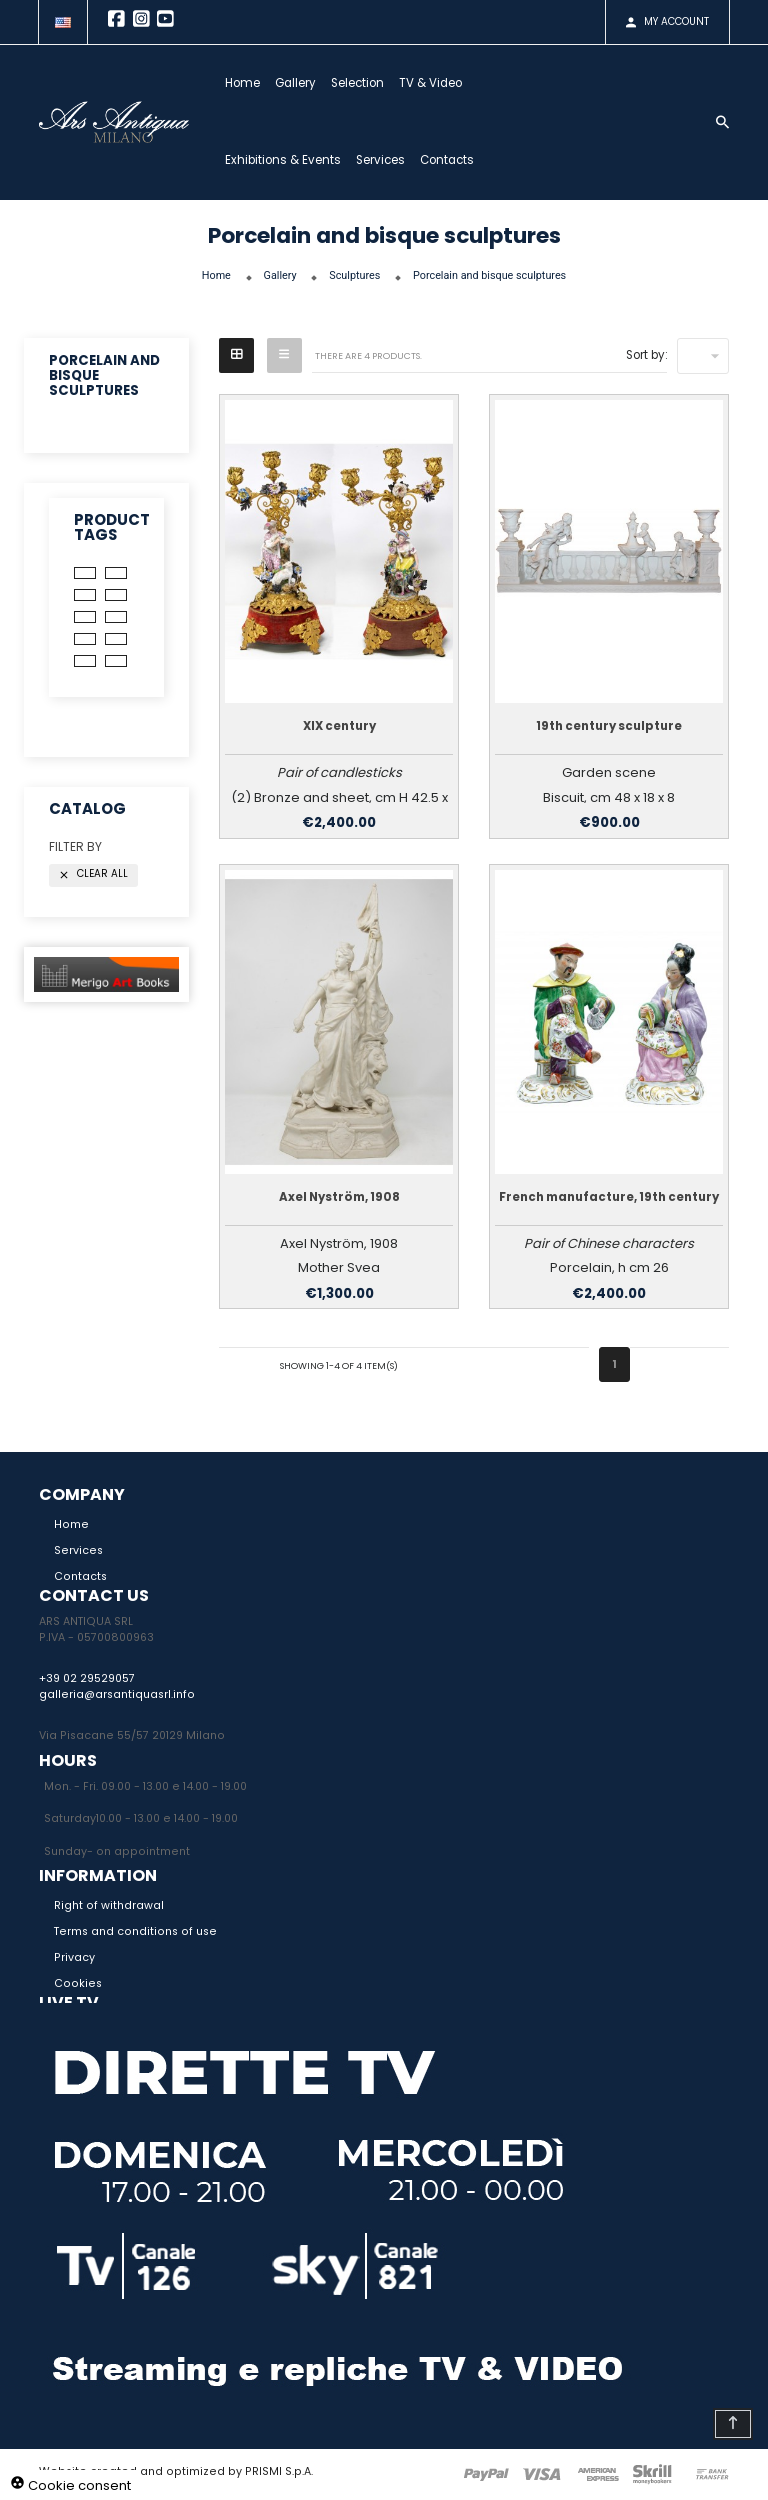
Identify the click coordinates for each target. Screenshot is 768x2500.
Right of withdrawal (109, 1905)
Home (257, 83)
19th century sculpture (609, 726)
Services (395, 160)
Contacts (462, 160)
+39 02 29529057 (87, 1678)
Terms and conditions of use (135, 1931)
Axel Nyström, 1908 (339, 1197)
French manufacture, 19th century (609, 1197)
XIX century (339, 726)
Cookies (78, 1983)
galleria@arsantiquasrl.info (117, 1694)
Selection (372, 83)
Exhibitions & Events (298, 160)
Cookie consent (70, 2485)
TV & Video (445, 83)
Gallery (310, 83)
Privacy (74, 1957)
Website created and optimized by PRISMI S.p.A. (176, 2471)
